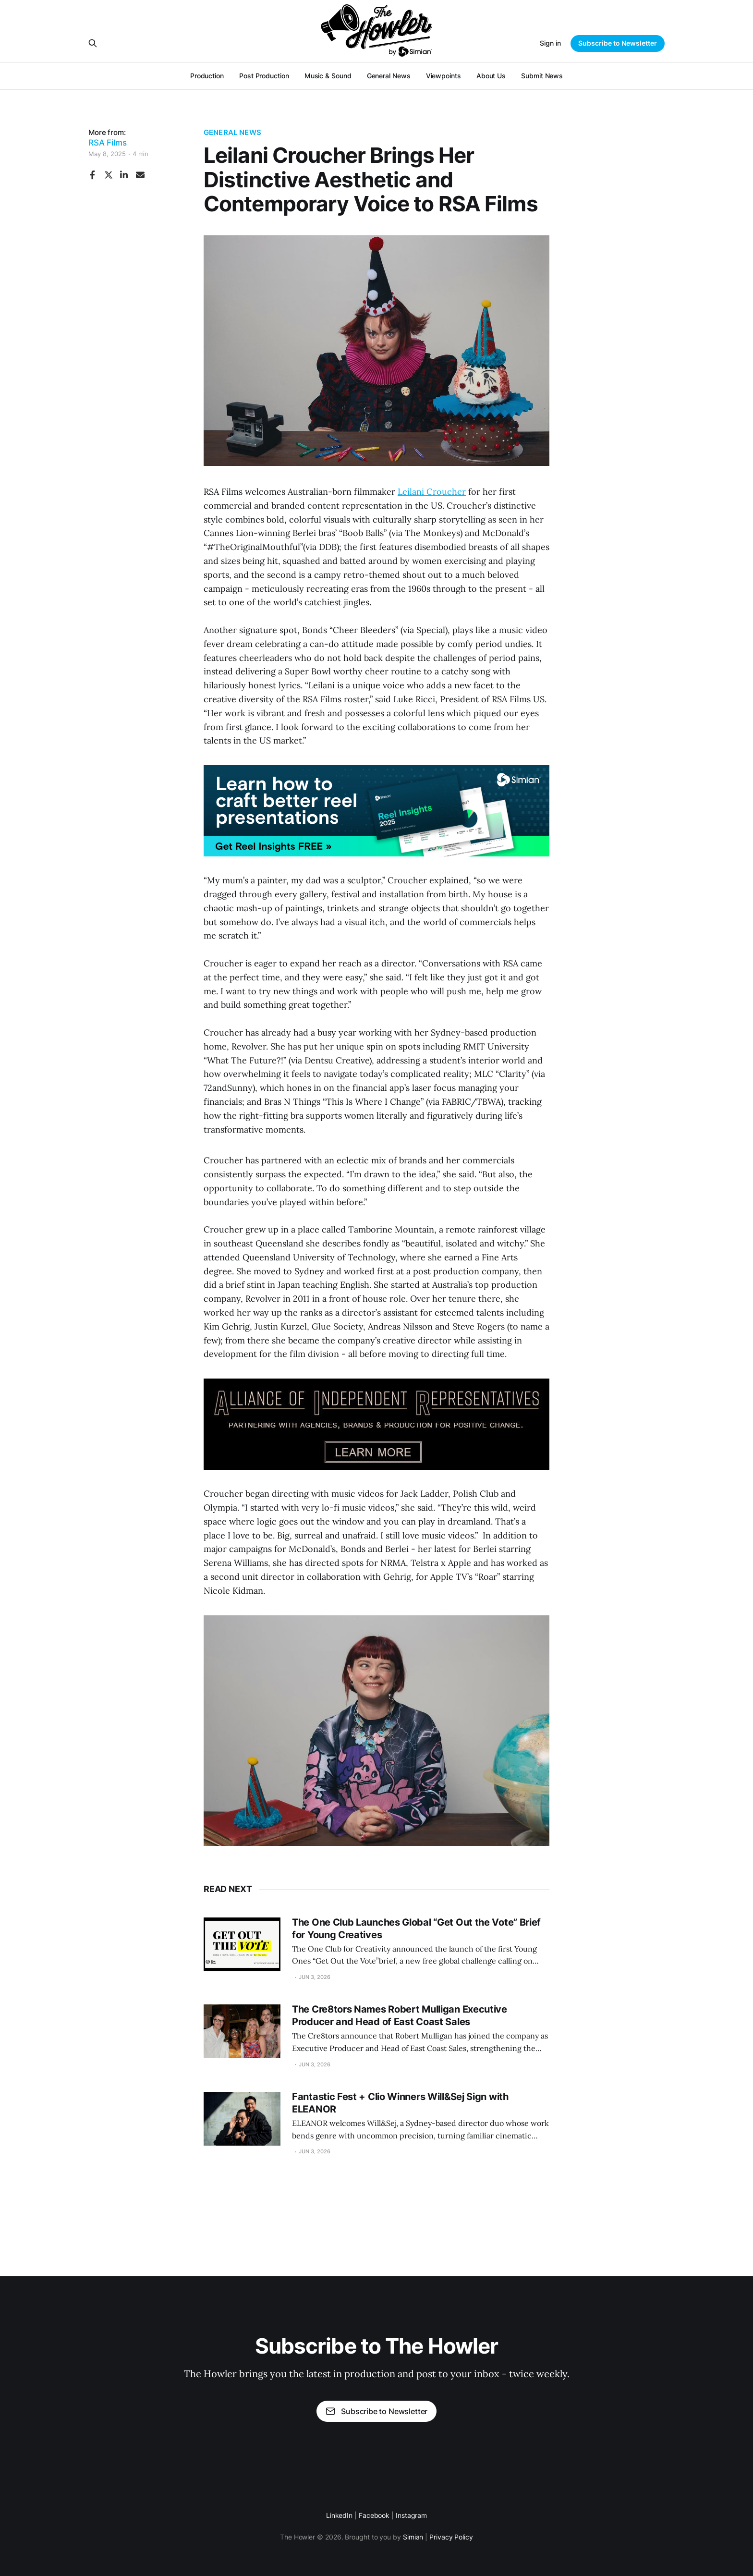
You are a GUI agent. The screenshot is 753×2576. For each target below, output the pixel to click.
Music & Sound (328, 76)
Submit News (542, 76)
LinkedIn (339, 2515)
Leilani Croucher (432, 491)
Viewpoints (443, 76)
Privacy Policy (451, 2537)
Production (207, 76)
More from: (107, 137)
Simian (413, 2537)
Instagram (411, 2515)
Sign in (550, 43)
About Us (491, 76)
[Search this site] (92, 43)
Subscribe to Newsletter (617, 43)
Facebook (374, 2515)
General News (389, 76)
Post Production (264, 76)
